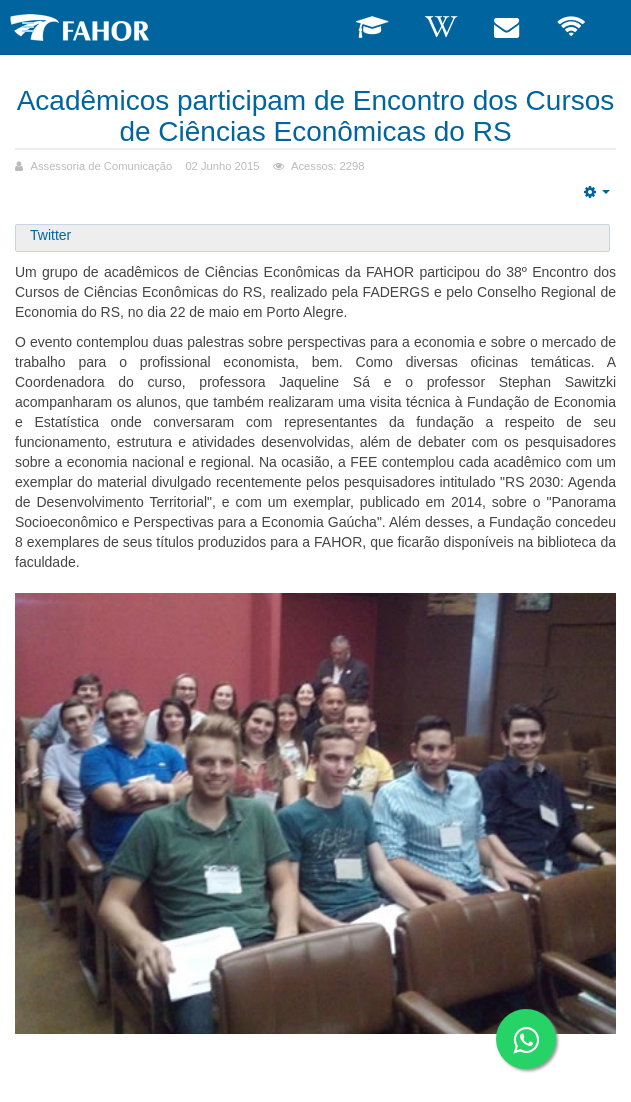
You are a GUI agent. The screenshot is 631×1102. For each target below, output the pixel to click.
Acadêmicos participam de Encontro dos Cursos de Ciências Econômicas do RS (316, 116)
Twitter (50, 235)
